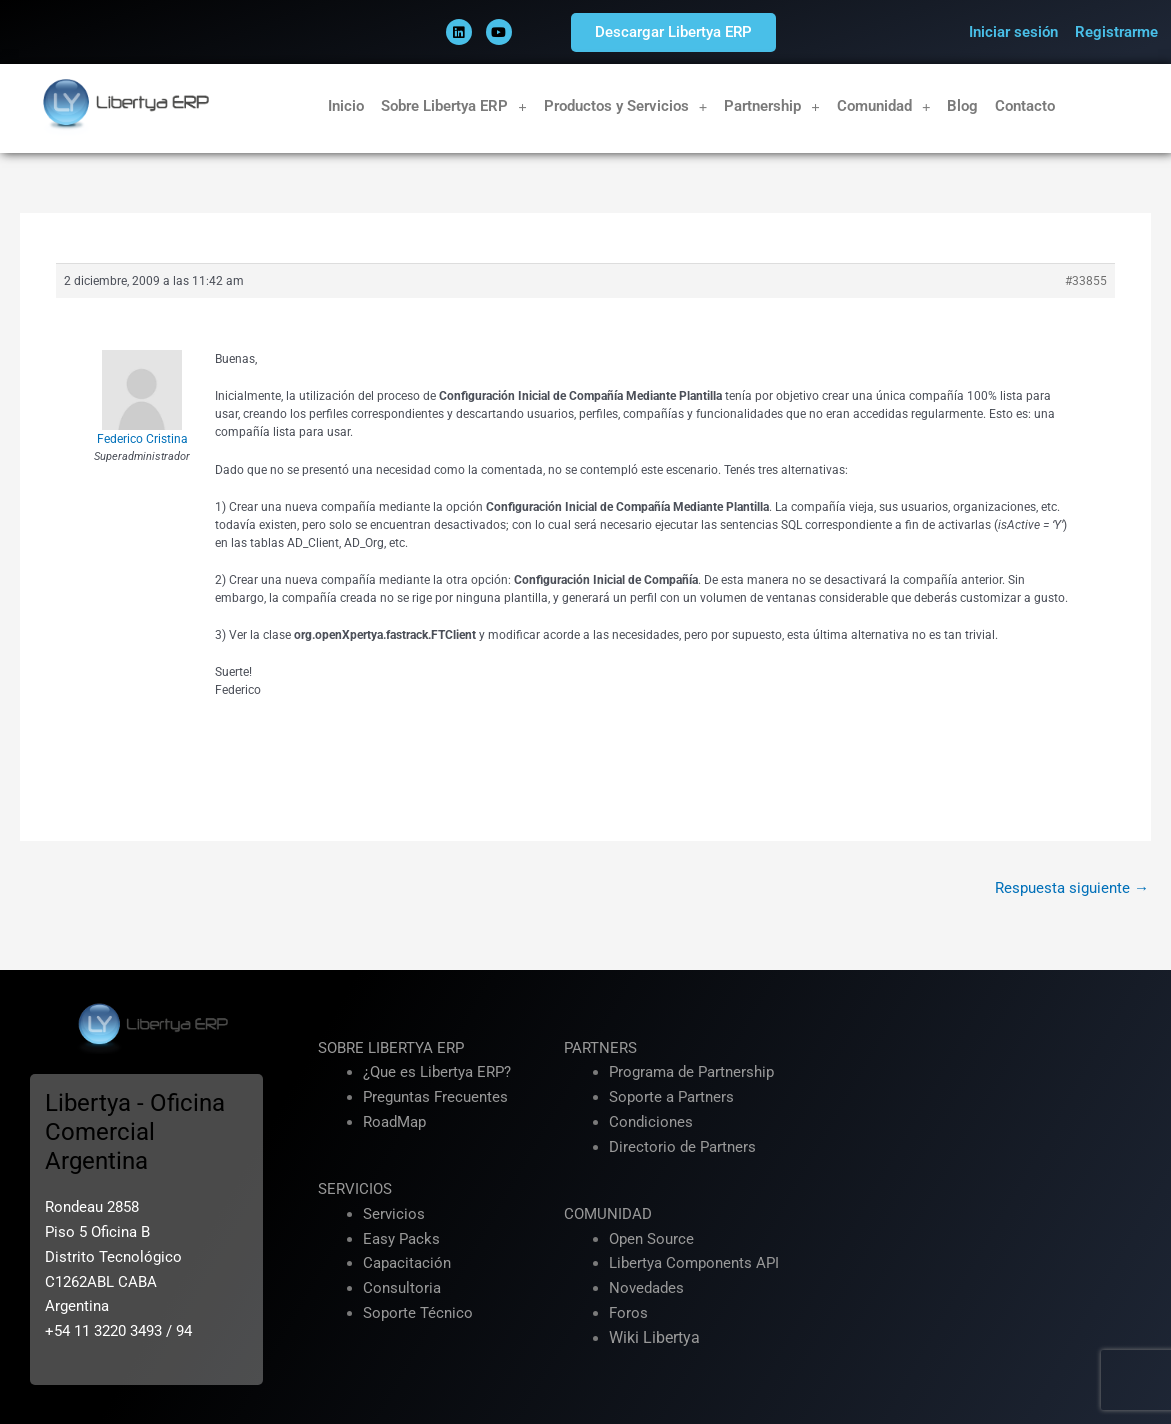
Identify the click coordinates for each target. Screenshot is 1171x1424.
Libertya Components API (694, 1263)
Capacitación (407, 1263)
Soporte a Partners (671, 1097)
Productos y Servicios (626, 106)
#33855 (1086, 281)
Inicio (346, 106)
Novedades (646, 1288)
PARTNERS (600, 1048)
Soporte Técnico (418, 1313)
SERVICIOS (355, 1189)
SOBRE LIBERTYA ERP (391, 1048)
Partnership (772, 106)
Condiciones (651, 1122)
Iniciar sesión (1013, 32)
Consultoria (402, 1288)
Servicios (394, 1214)
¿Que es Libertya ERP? (437, 1072)
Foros (628, 1313)
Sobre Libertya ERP (454, 106)
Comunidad (884, 106)
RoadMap (394, 1122)
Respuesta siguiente (1072, 888)
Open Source (651, 1239)
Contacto (1025, 106)
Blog (962, 106)
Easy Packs (401, 1239)
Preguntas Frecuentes (435, 1097)
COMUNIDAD (608, 1214)
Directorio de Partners (682, 1147)
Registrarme (1116, 32)
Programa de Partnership (691, 1072)
